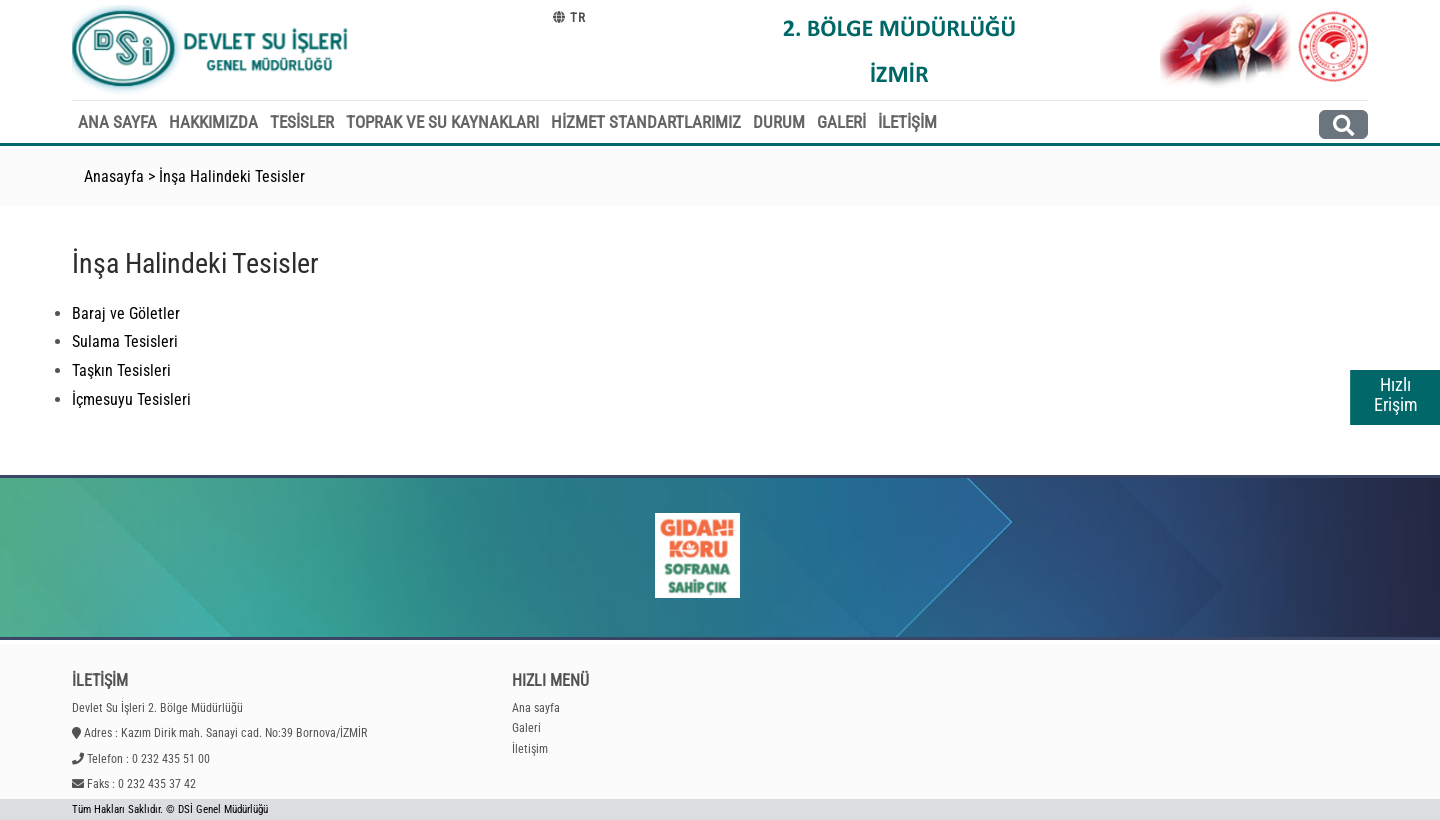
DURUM (779, 122)
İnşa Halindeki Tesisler (232, 176)
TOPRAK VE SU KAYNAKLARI (442, 122)
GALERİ (841, 122)
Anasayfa (114, 176)
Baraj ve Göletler (126, 313)
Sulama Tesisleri (125, 341)
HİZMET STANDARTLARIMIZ (646, 122)
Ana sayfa (536, 708)
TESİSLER (302, 122)
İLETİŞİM (907, 122)
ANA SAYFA (117, 122)
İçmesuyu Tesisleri (131, 399)
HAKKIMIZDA (213, 122)
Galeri (526, 728)
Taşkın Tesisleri (121, 370)
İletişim (530, 749)
